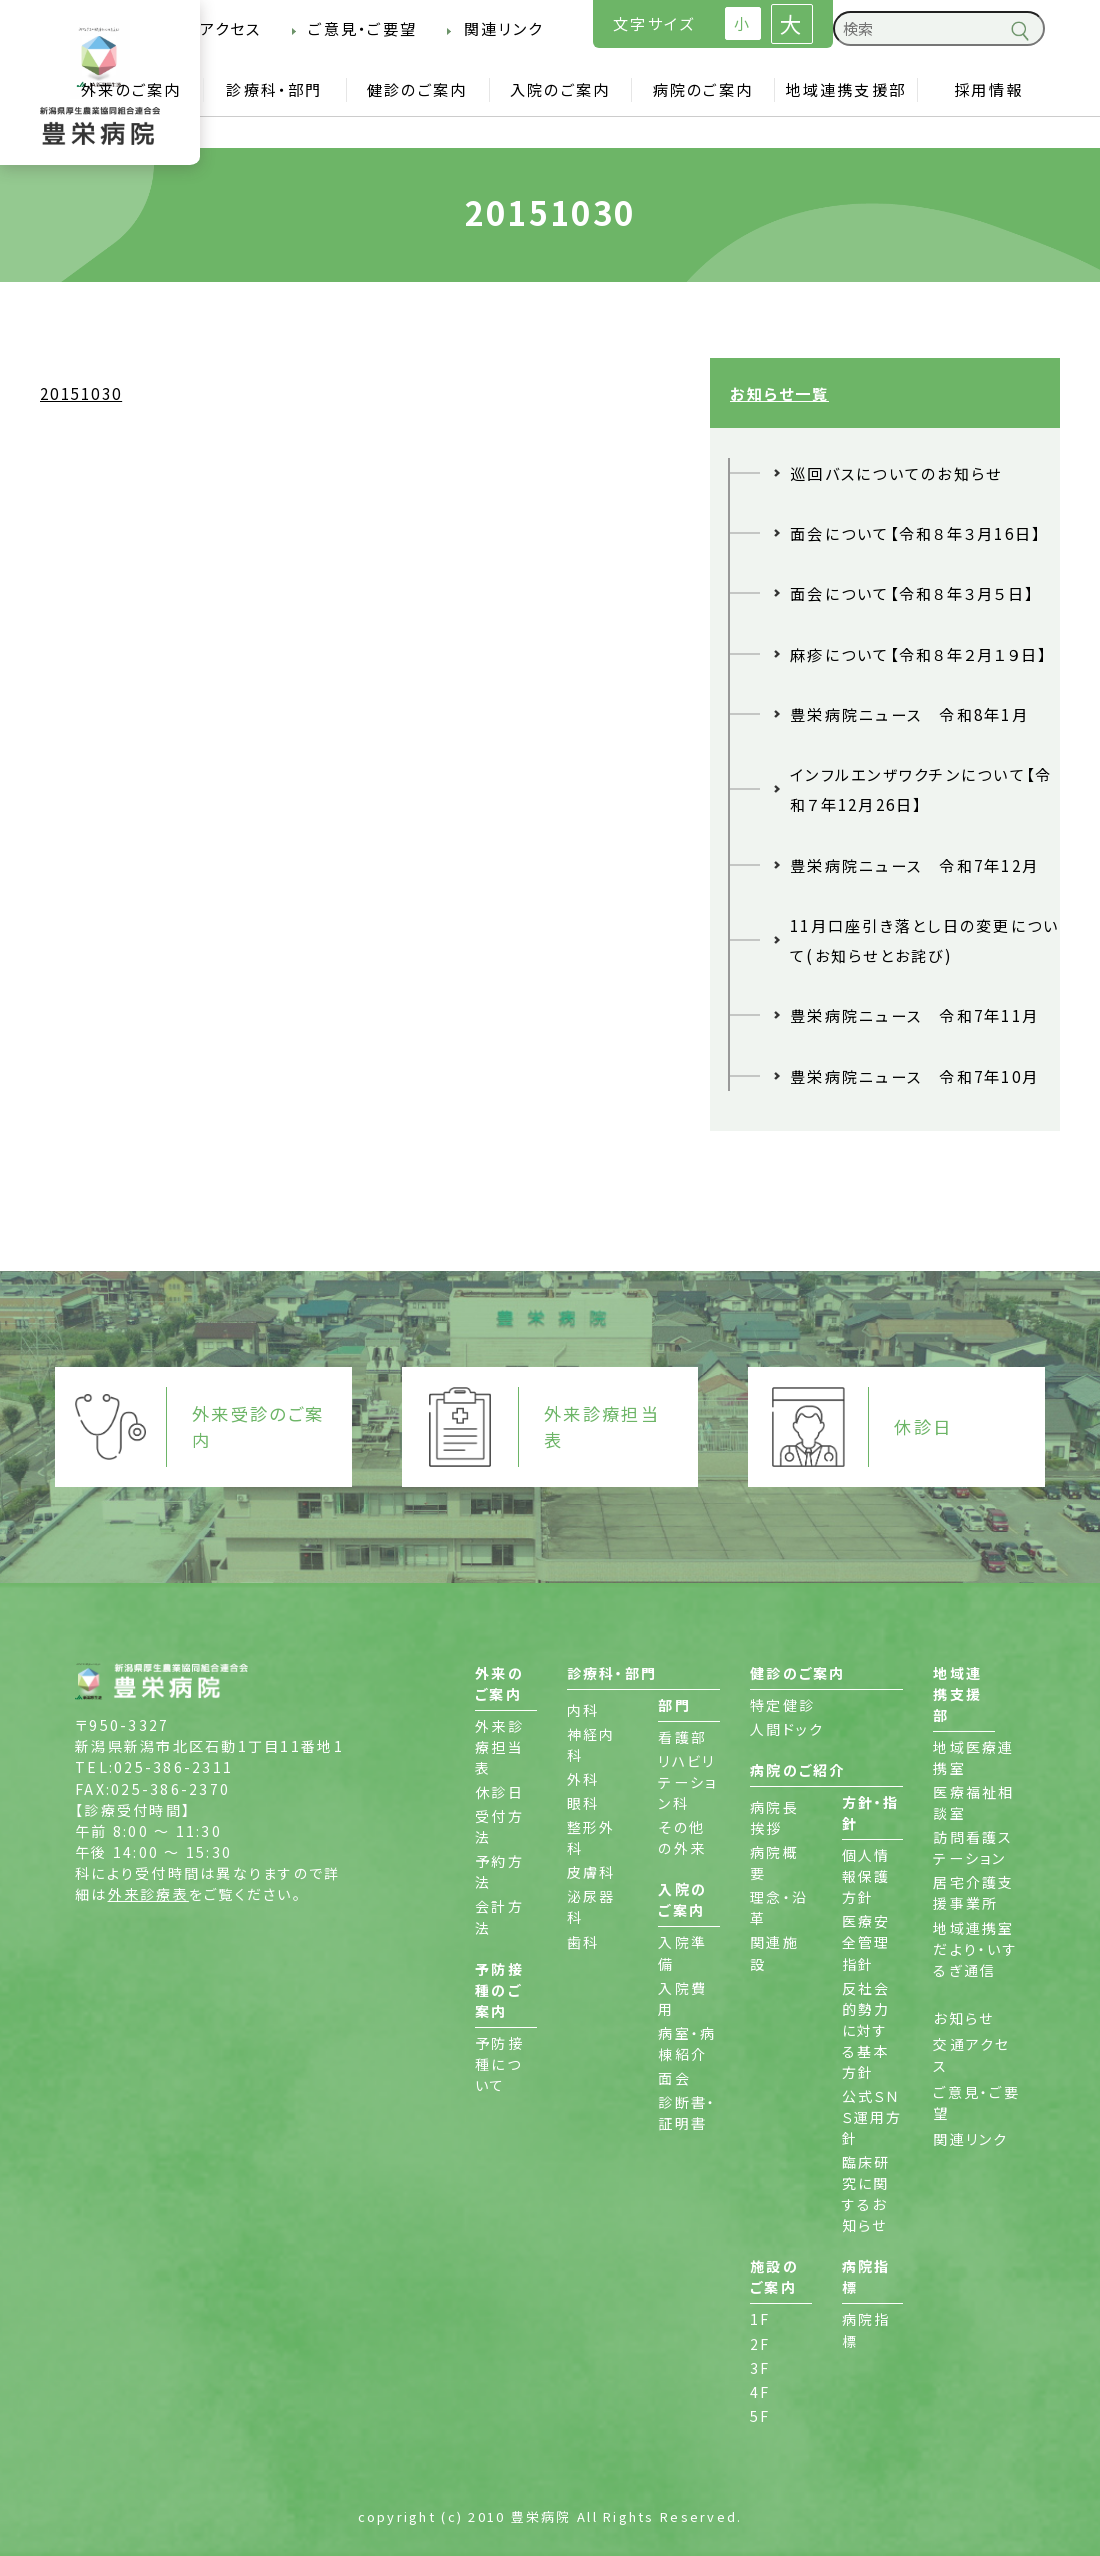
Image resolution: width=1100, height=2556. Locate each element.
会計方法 (499, 1916)
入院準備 (682, 1952)
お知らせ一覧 (779, 393)
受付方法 (499, 1826)
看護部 (682, 1737)
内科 (583, 1710)
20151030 (81, 393)
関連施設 (774, 1952)
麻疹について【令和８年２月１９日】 (919, 654)
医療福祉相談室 (973, 1802)
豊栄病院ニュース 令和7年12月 (914, 865)
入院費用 (682, 1998)
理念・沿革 (779, 1907)
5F (760, 2416)
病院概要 (774, 1862)
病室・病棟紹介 (687, 2043)
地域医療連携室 (973, 1757)
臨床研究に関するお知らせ (866, 2193)
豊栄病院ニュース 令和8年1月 (909, 714)
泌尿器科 (591, 1906)
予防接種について (499, 2064)
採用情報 (988, 89)
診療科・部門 (274, 89)
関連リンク (503, 28)
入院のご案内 (560, 89)
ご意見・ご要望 (362, 28)
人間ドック (787, 1729)
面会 (674, 2078)
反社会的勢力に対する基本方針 (866, 2030)
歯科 (583, 1942)
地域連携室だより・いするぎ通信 (975, 1949)
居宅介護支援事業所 (973, 1892)
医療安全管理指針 (866, 1942)
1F (760, 2319)
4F (760, 2392)
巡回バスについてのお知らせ (896, 473)
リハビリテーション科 (687, 1782)
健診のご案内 (417, 89)
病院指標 (866, 2329)
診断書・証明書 (687, 2112)
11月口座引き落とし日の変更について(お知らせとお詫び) (925, 940)
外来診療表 (148, 1894)
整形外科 (591, 1837)
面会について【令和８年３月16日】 (916, 533)
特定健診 (782, 1705)
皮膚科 (591, 1872)
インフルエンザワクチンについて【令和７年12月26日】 (921, 789)
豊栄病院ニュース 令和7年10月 (914, 1076)
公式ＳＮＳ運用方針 (872, 2117)
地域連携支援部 (845, 89)
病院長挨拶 (774, 1817)
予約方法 (499, 1871)
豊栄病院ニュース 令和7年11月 (914, 1015)
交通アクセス (213, 28)
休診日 (499, 1792)
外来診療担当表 (499, 1747)
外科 (583, 1779)
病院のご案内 (703, 89)
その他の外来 (682, 1837)
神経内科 (591, 1744)
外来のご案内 (131, 89)
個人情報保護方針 (866, 1876)
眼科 (583, 1803)
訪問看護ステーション (973, 1847)
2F (760, 2344)
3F (760, 2368)
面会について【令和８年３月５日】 (912, 593)
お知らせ (963, 2018)
